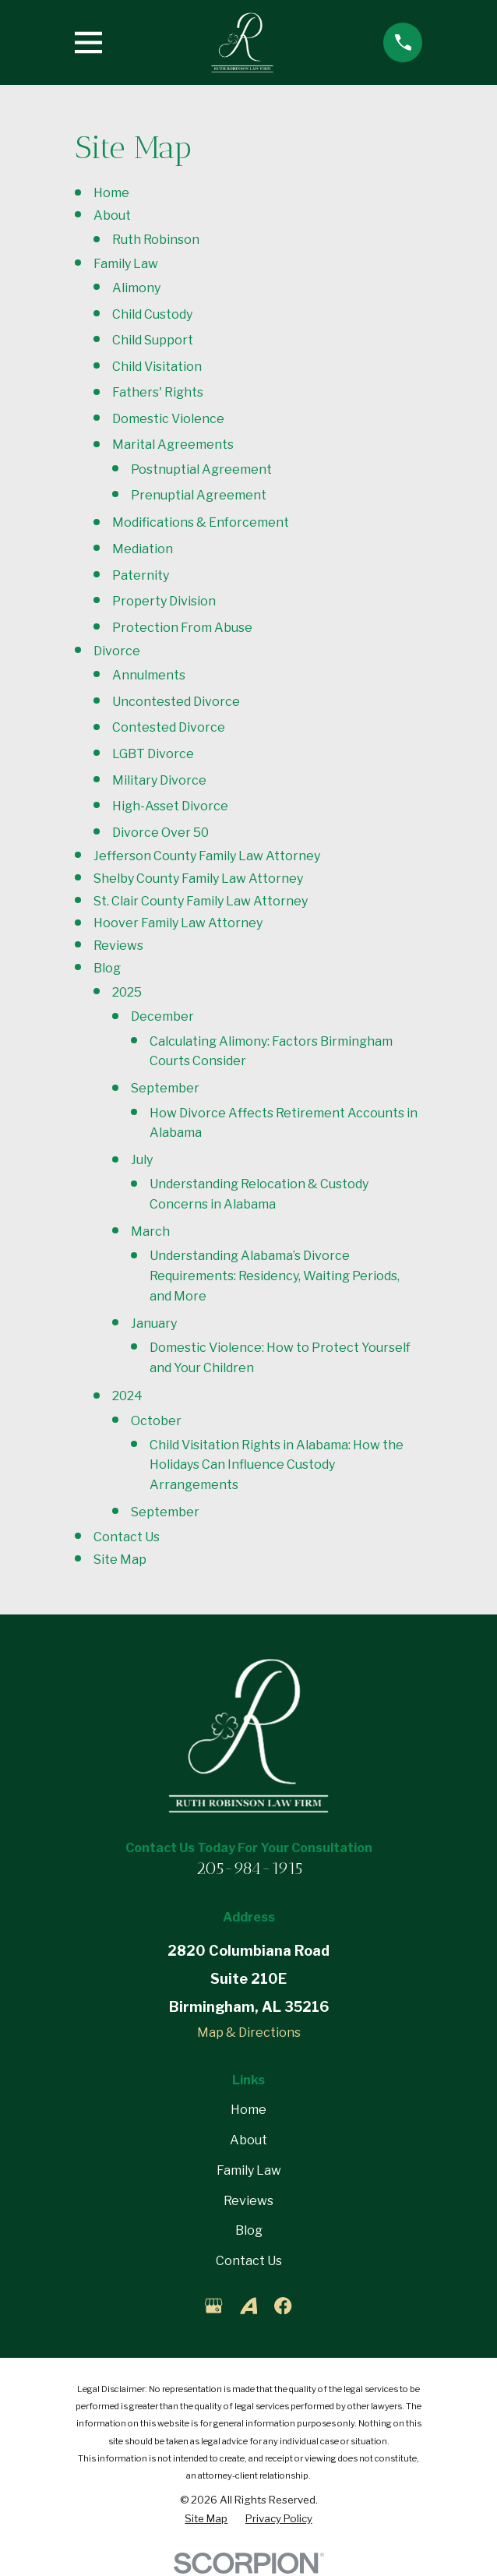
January (154, 1323)
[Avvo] (248, 2305)
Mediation (142, 549)
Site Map (119, 1559)
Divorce (116, 651)
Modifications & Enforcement (200, 522)
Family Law (125, 263)
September (165, 1088)
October (156, 1420)
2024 (127, 1396)
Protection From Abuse (182, 627)
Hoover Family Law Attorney (178, 923)
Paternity (140, 575)
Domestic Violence (168, 418)
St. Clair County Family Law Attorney (200, 901)
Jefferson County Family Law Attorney (206, 856)
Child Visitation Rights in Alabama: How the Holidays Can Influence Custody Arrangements (277, 1465)
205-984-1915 (249, 1868)
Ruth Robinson (155, 239)
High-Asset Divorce (170, 806)
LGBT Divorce (153, 753)
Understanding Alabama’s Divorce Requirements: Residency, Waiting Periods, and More (275, 1275)
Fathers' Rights (157, 392)
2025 (127, 992)
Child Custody (152, 314)
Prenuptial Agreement (198, 495)
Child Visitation (157, 366)
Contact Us (126, 1537)
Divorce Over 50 (160, 832)
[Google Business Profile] (213, 2305)
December (162, 1016)
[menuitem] (206, 2519)
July (142, 1159)
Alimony (136, 288)
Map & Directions (249, 2032)
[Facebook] (282, 2305)
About (112, 215)
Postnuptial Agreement (201, 469)
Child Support (152, 340)
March (150, 1231)
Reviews (118, 945)
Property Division (164, 601)
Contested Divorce (168, 727)
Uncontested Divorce (176, 701)
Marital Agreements (173, 444)
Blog (107, 968)
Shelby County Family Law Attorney (198, 878)
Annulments (148, 675)
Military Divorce (159, 780)
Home (111, 192)
